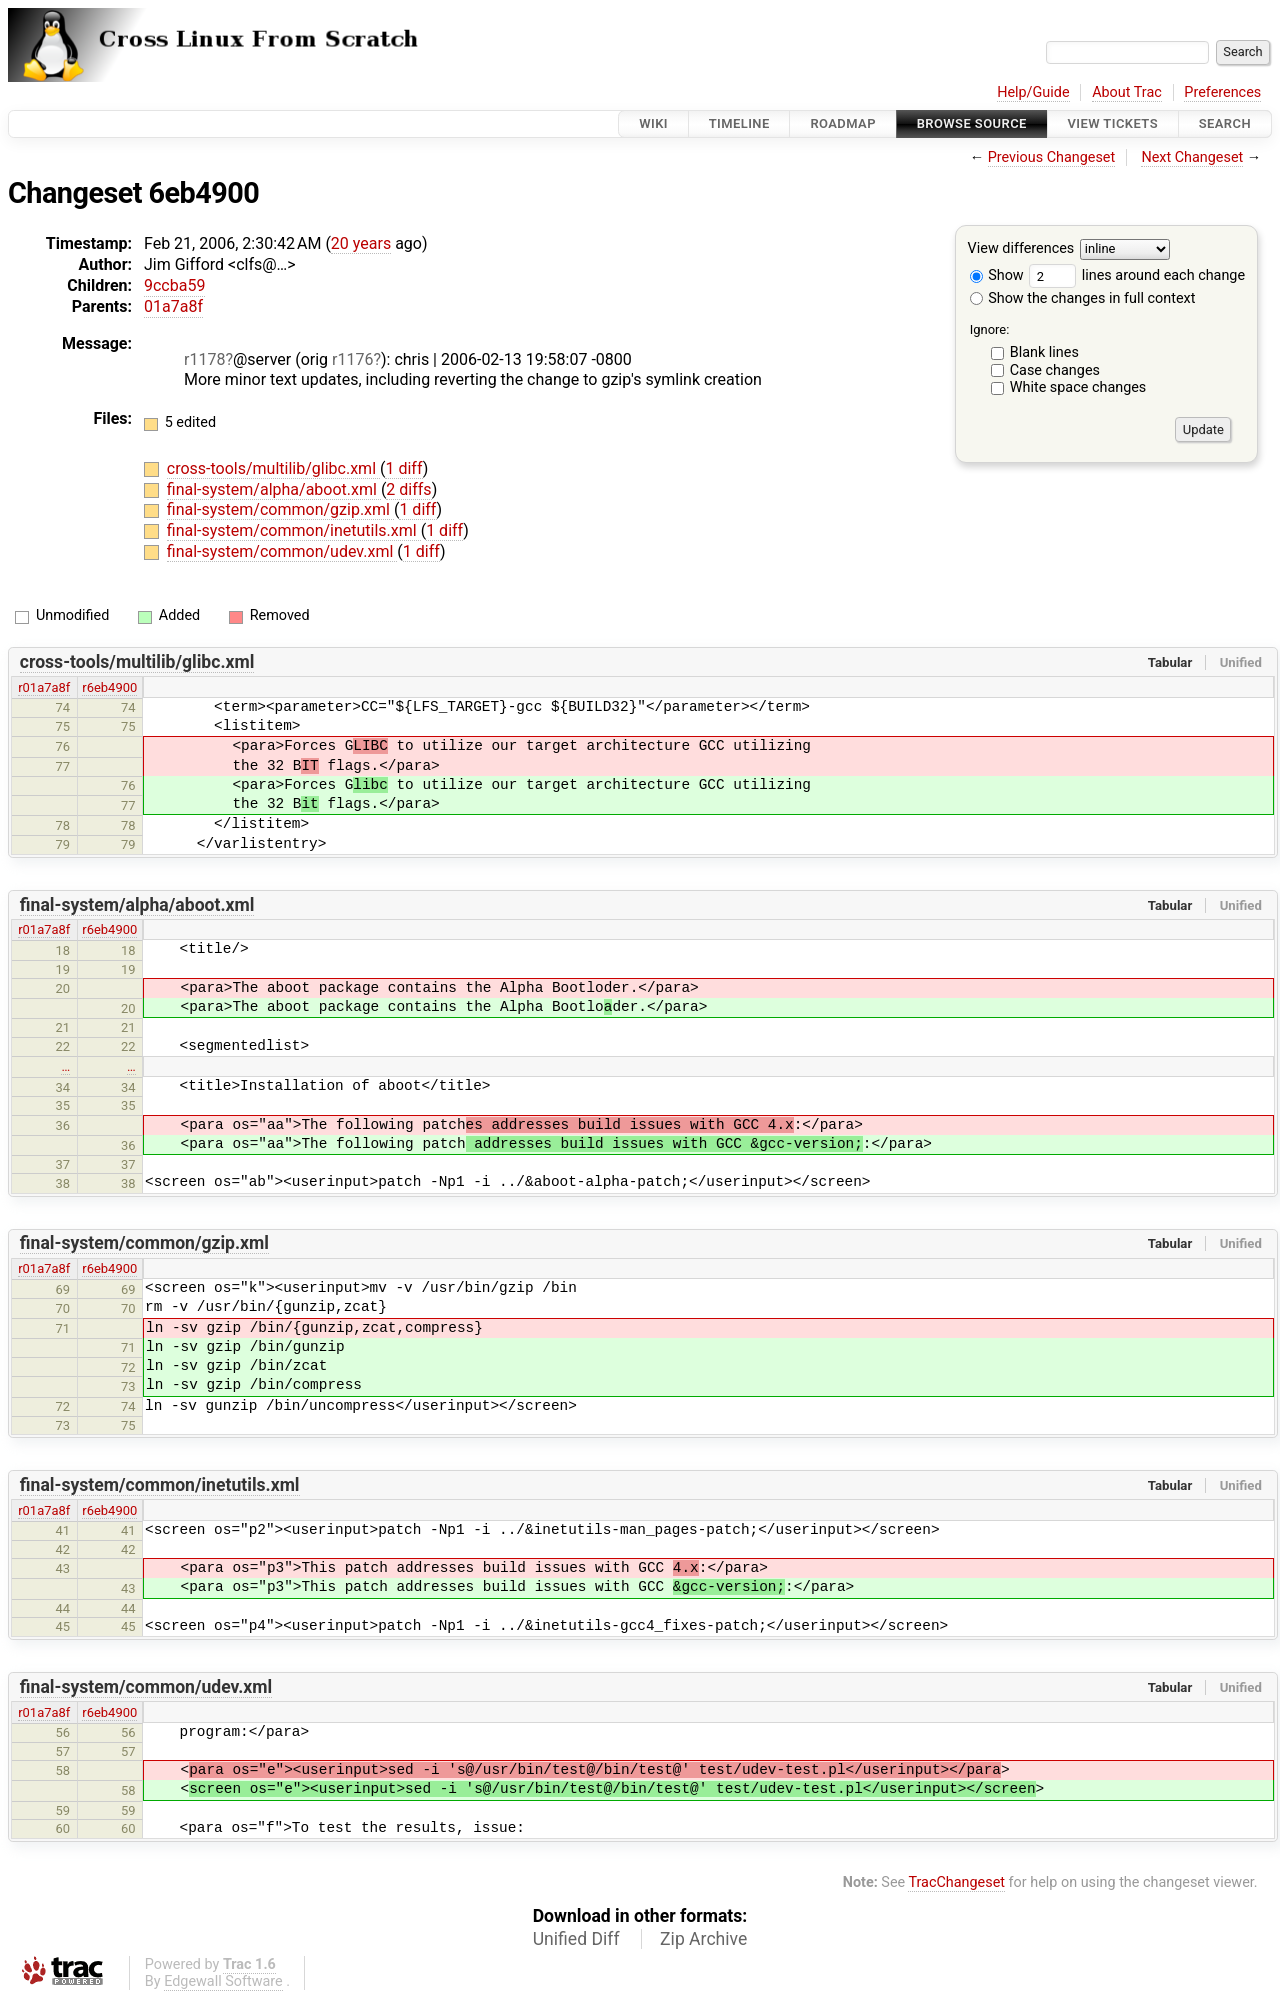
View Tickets (1113, 123)
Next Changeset (1192, 157)
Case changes (1055, 370)
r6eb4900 (109, 687)
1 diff (403, 468)
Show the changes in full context (1083, 298)
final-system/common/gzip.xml (280, 509)
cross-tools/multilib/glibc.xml (273, 468)
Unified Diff (576, 1939)
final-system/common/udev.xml (282, 551)
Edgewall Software (223, 1981)
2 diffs (408, 489)
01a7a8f (173, 306)
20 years (361, 243)
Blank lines (1044, 352)
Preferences (1222, 92)
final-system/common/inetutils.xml (294, 530)
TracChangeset (956, 1882)
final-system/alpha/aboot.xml (274, 489)
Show (997, 275)
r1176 (352, 359)
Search (1225, 123)
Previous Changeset (1052, 157)
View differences (1021, 249)
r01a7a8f (44, 687)
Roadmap (843, 123)
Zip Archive (703, 1939)
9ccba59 (174, 285)
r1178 (204, 359)
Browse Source (972, 123)
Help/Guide (1033, 92)
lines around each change (1137, 275)
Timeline (739, 123)
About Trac (1127, 92)
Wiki (653, 123)
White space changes (1078, 387)
